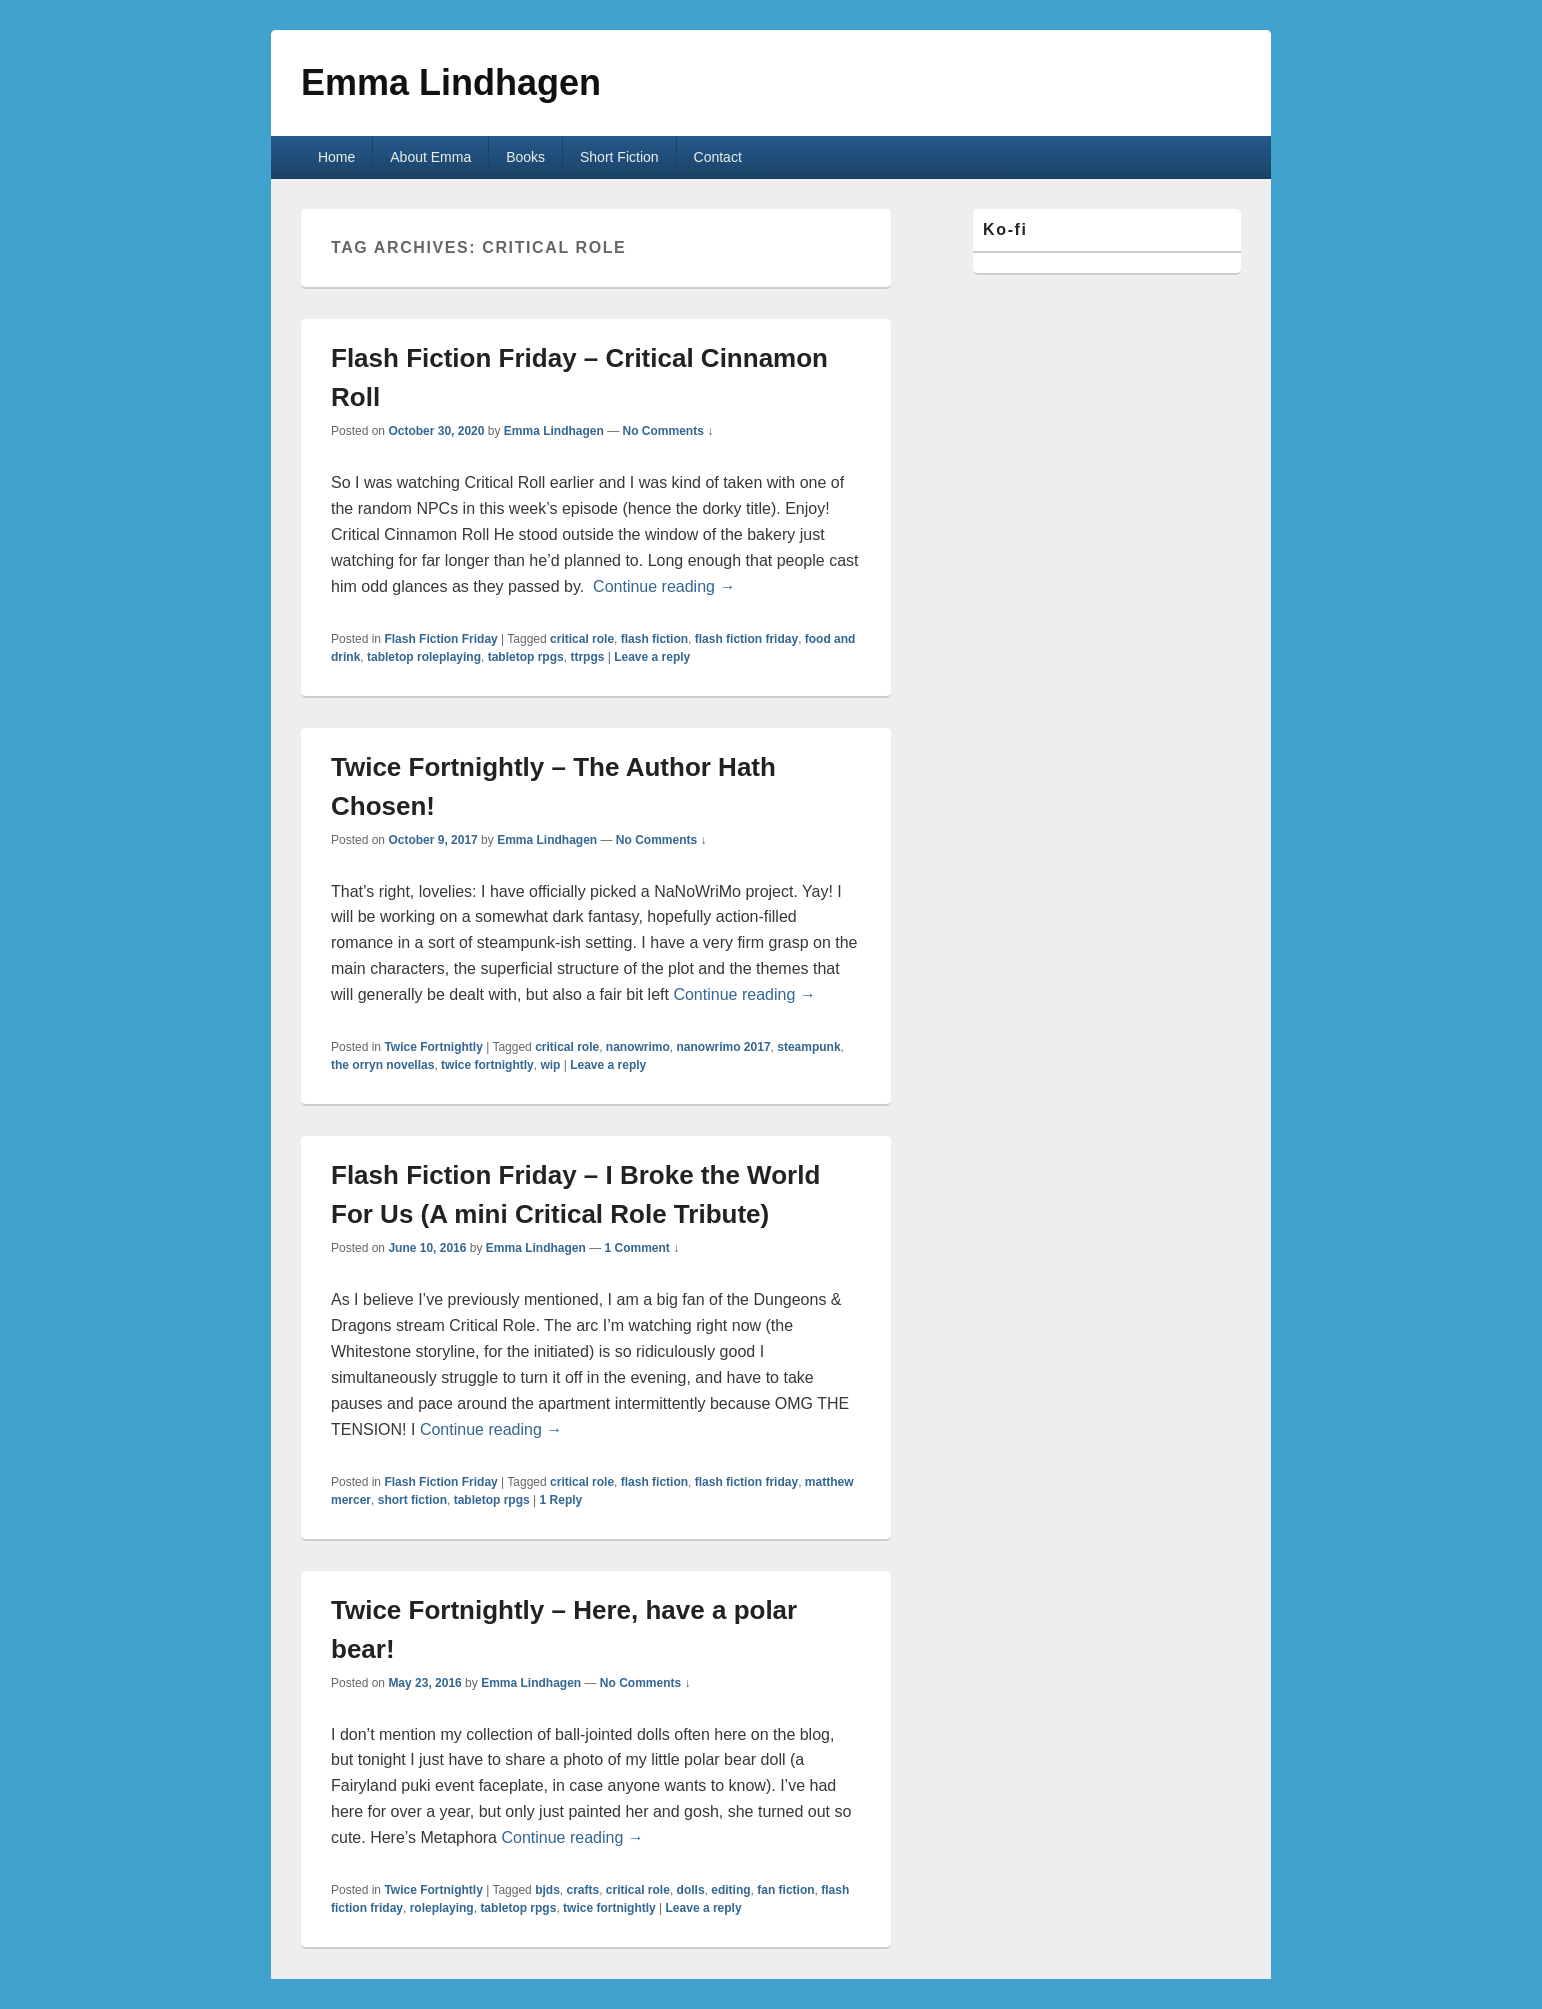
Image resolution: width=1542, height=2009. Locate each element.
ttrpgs (587, 657)
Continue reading (664, 586)
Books (525, 157)
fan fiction (785, 1890)
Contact (718, 157)
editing (730, 1890)
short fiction (412, 1500)
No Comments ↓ (668, 431)
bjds (547, 1890)
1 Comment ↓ (642, 1248)
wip (550, 1065)
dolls (691, 1890)
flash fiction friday (746, 639)
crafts (582, 1890)
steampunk (808, 1047)
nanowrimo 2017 (724, 1047)
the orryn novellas (382, 1065)
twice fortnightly (487, 1065)
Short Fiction (619, 157)
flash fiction (654, 639)
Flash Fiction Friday (440, 639)
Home (336, 157)
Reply (561, 1500)
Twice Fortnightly (433, 1047)
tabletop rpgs (526, 657)
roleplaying (442, 1908)
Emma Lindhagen (451, 82)
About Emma (430, 157)
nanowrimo (638, 1047)
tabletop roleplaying (424, 657)
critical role (582, 639)
